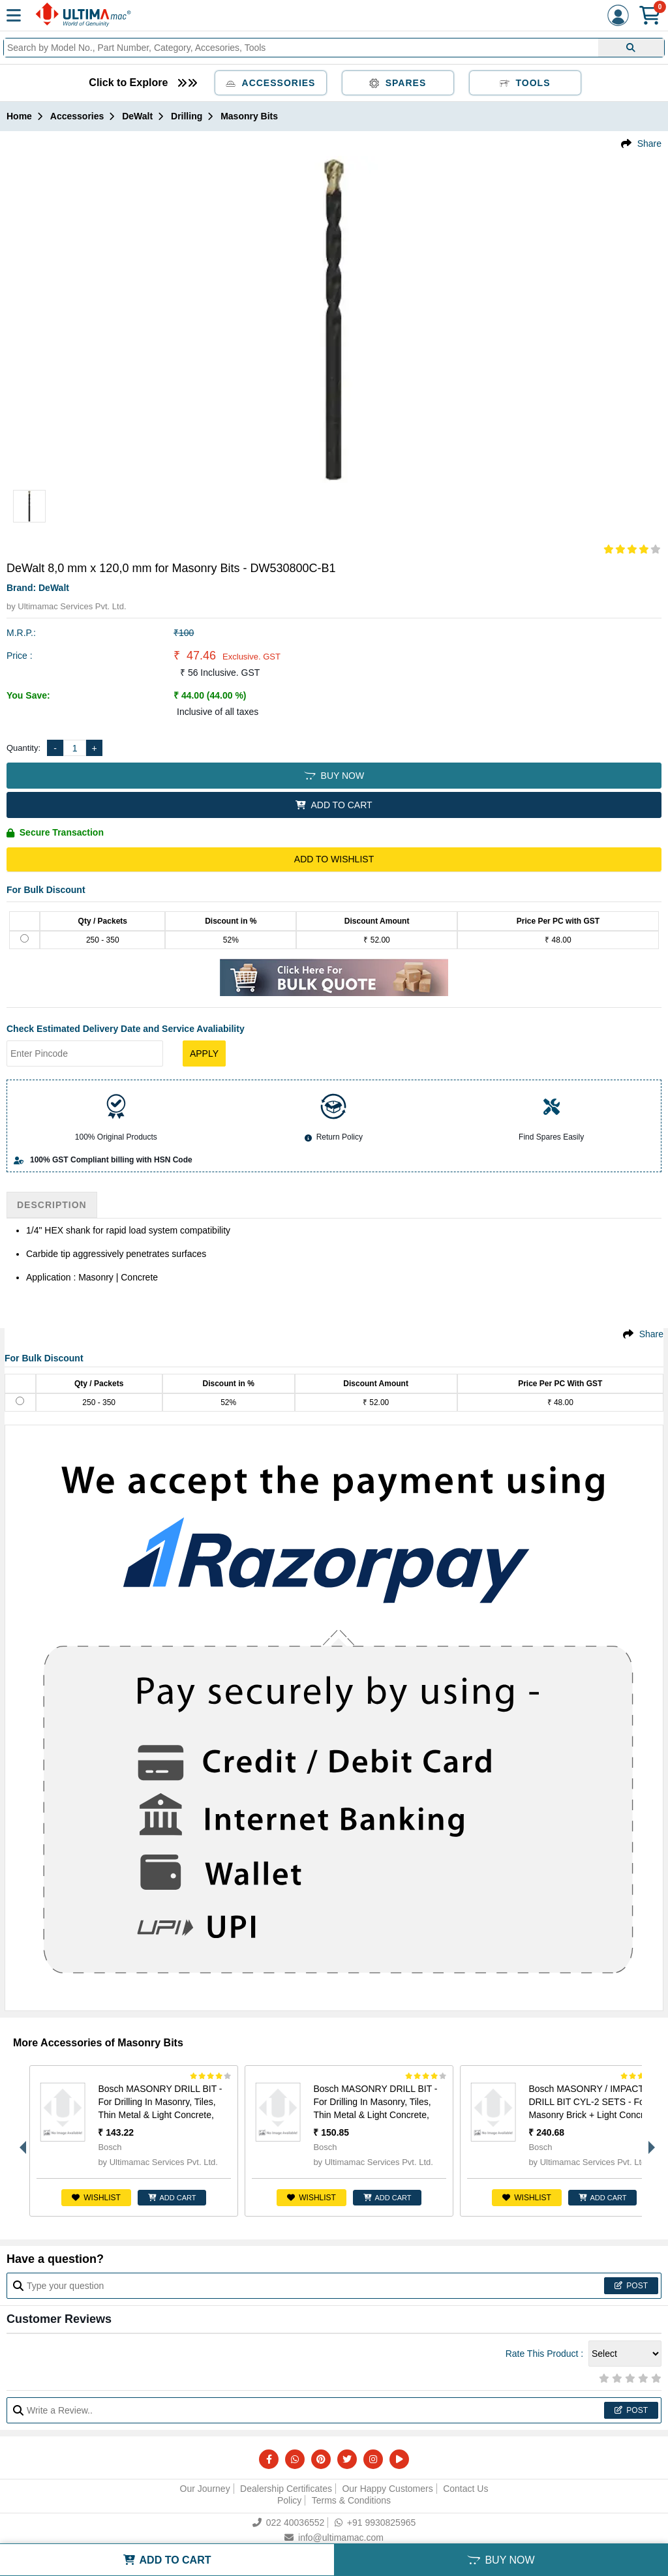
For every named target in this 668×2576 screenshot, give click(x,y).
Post (631, 2285)
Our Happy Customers (387, 2488)
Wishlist (96, 2197)
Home (19, 116)
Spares (398, 83)
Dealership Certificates (286, 2488)
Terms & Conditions (351, 2500)
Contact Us (465, 2488)
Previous (19, 2140)
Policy (289, 2500)
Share (649, 143)
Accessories (271, 83)
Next (648, 2140)
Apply (204, 1053)
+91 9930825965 (375, 2522)
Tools (525, 83)
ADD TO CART (334, 805)
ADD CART (172, 2198)
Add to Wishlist (334, 859)
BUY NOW (334, 775)
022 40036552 (288, 2522)
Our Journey (205, 2488)
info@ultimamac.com (334, 2537)
